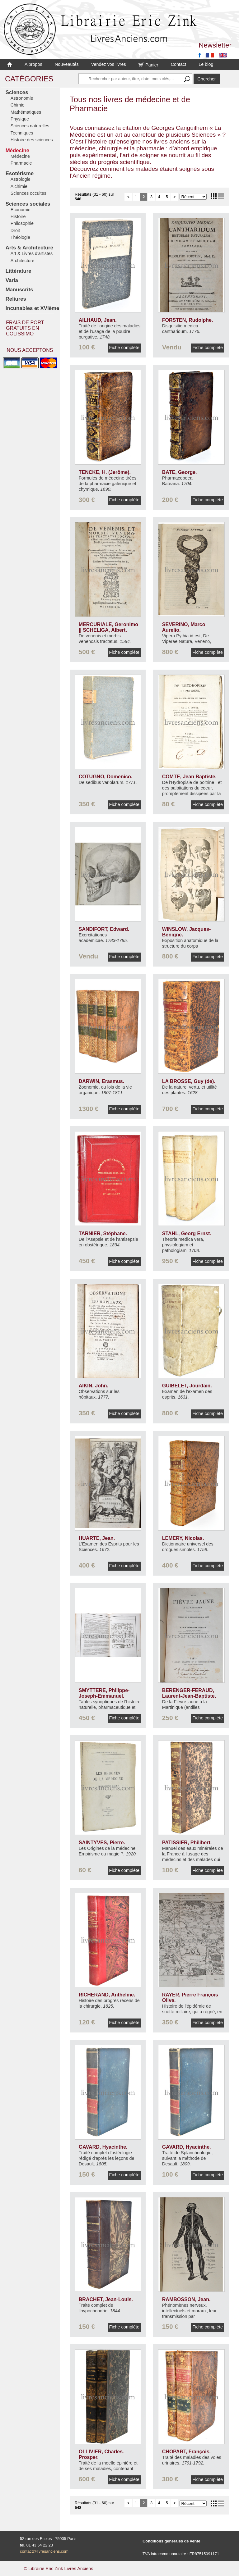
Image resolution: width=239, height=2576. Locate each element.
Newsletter (215, 45)
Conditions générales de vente (171, 2541)
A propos (33, 64)
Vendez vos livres (108, 64)
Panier (148, 64)
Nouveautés (67, 64)
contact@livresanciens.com (44, 2551)
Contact (178, 64)
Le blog (206, 64)
